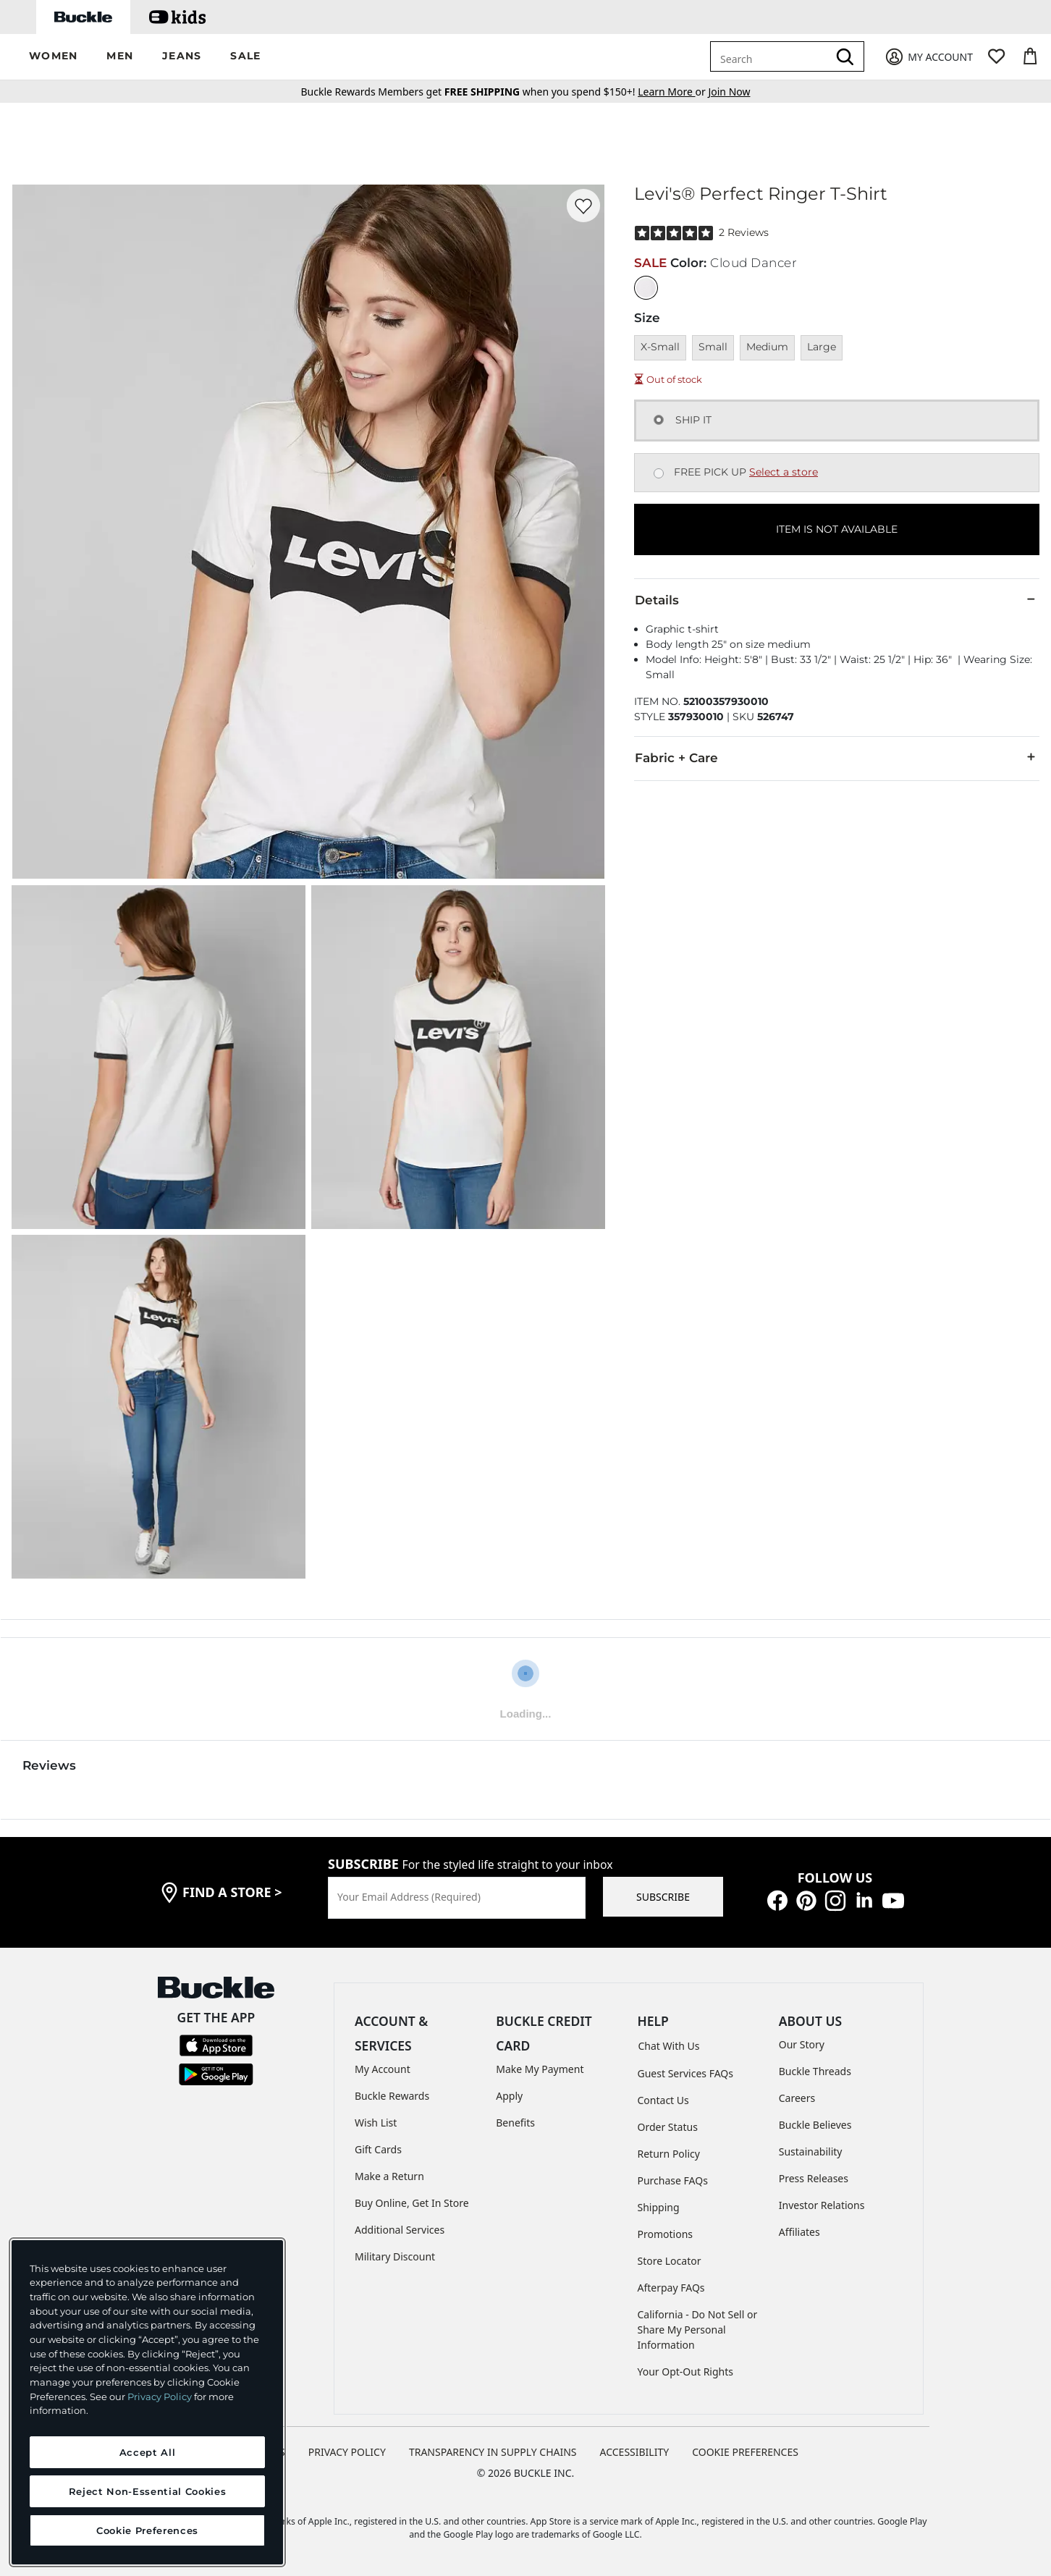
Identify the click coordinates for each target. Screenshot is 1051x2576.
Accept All (147, 2452)
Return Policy (669, 2154)
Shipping (659, 2207)
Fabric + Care (837, 757)
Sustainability (811, 2151)
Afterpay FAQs (671, 2287)
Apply (509, 2096)
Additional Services (399, 2230)
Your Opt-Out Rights (686, 2371)
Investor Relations (822, 2205)
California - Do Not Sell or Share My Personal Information (698, 2329)
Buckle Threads (815, 2071)
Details (837, 599)
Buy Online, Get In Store (412, 2203)
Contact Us (663, 2100)
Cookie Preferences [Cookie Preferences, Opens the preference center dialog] (147, 2530)
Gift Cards (378, 2149)
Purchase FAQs (673, 2180)
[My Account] (928, 56)
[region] (147, 2402)
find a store (232, 1892)
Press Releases (813, 2178)
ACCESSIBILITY (635, 2452)
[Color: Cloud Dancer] (646, 287)
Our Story (801, 2044)
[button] (53, 56)
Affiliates (799, 2232)
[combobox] (771, 56)
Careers (797, 2098)
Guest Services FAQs (685, 2073)
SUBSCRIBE (663, 1897)
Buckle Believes (815, 2125)
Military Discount (395, 2256)
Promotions (665, 2234)
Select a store (783, 471)
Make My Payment (539, 2069)
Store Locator (669, 2261)
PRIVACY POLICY (347, 2452)
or (673, 91)
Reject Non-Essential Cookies (147, 2491)
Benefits (515, 2122)
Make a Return (389, 2176)
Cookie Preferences (745, 2452)
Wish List (376, 2122)
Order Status (668, 2127)
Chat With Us (669, 2046)
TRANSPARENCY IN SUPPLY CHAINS (493, 2452)
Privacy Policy (159, 2396)
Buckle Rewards (392, 2096)
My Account (382, 2069)
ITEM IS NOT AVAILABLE (837, 529)
